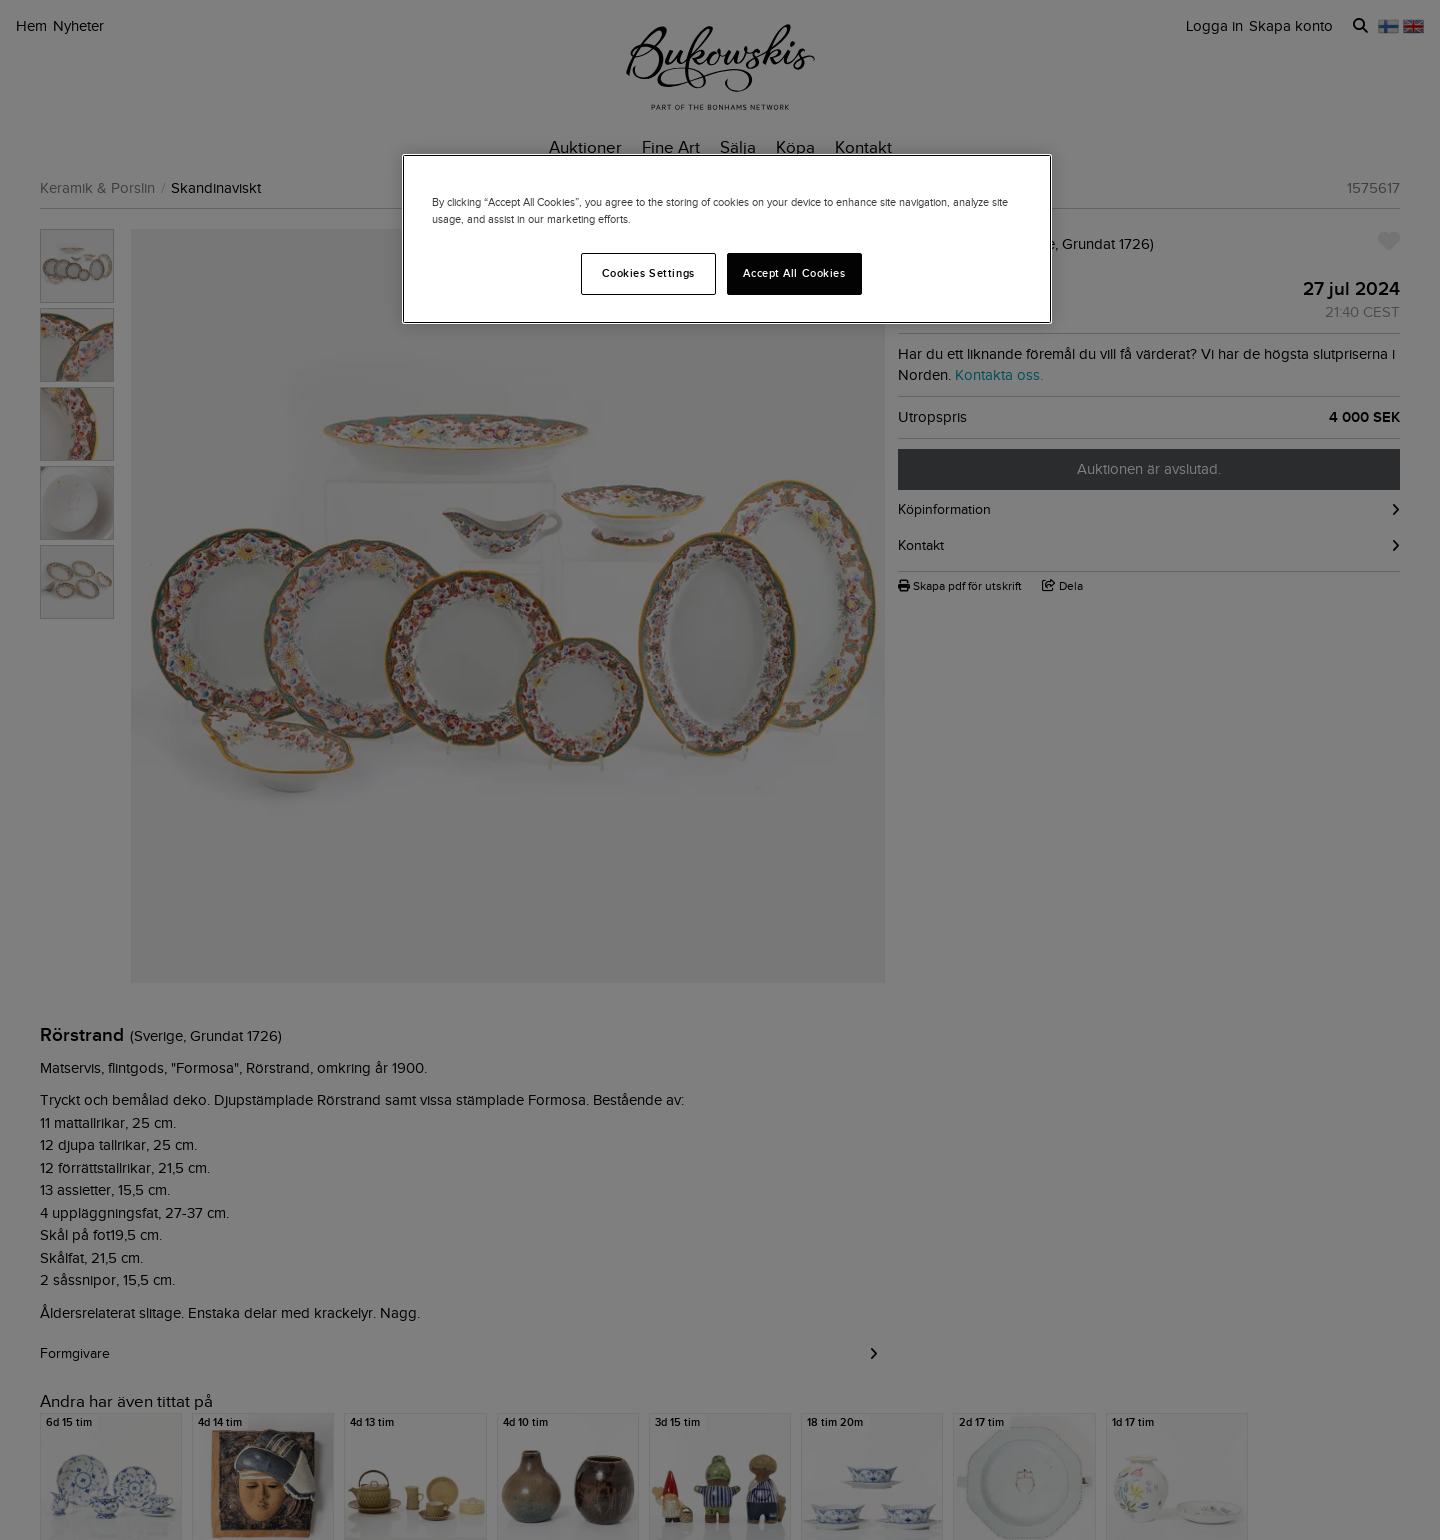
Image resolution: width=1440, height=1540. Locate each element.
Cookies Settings (648, 273)
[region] (727, 239)
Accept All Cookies (794, 273)
